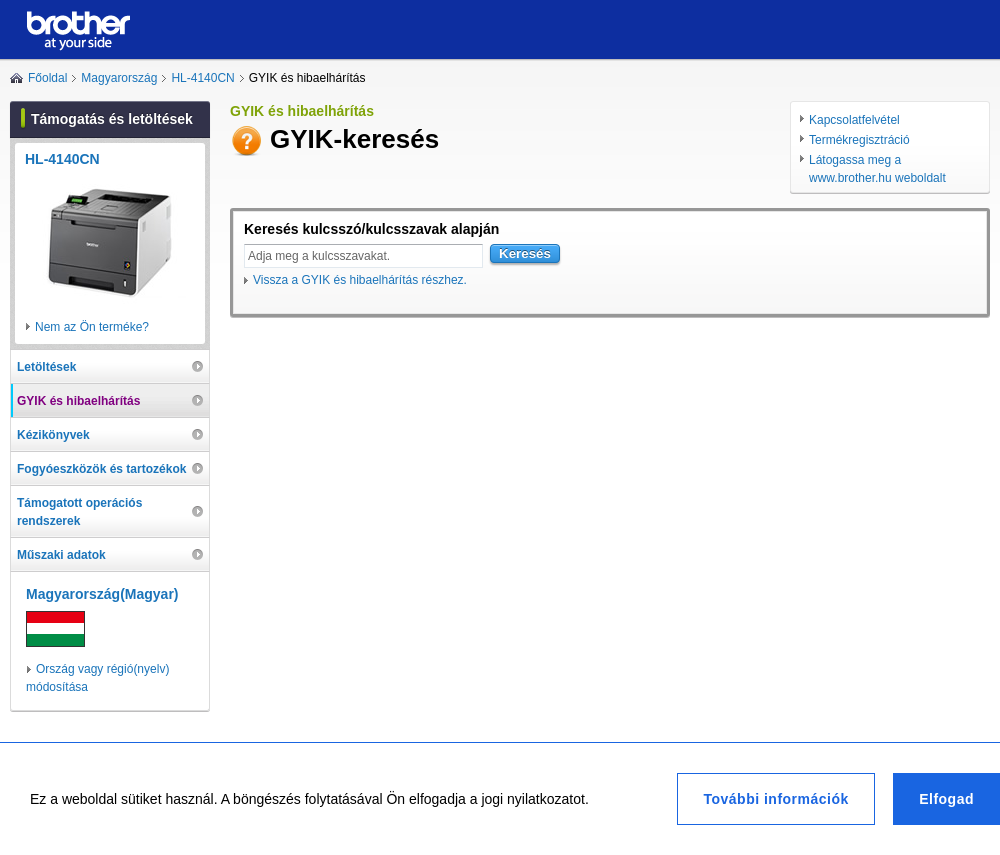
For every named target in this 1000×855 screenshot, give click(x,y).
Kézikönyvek (53, 435)
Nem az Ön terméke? (92, 327)
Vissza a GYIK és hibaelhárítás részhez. (360, 280)
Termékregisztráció (859, 140)
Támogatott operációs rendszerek (79, 512)
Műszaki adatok (61, 555)
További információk (775, 799)
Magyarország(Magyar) (102, 594)
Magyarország (119, 78)
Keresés (525, 253)
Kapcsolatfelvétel (854, 120)
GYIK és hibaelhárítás (78, 401)
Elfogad (946, 799)
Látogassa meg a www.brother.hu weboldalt (877, 169)
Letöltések (46, 367)
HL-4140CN (202, 78)
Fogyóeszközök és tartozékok (101, 469)
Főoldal (47, 78)
